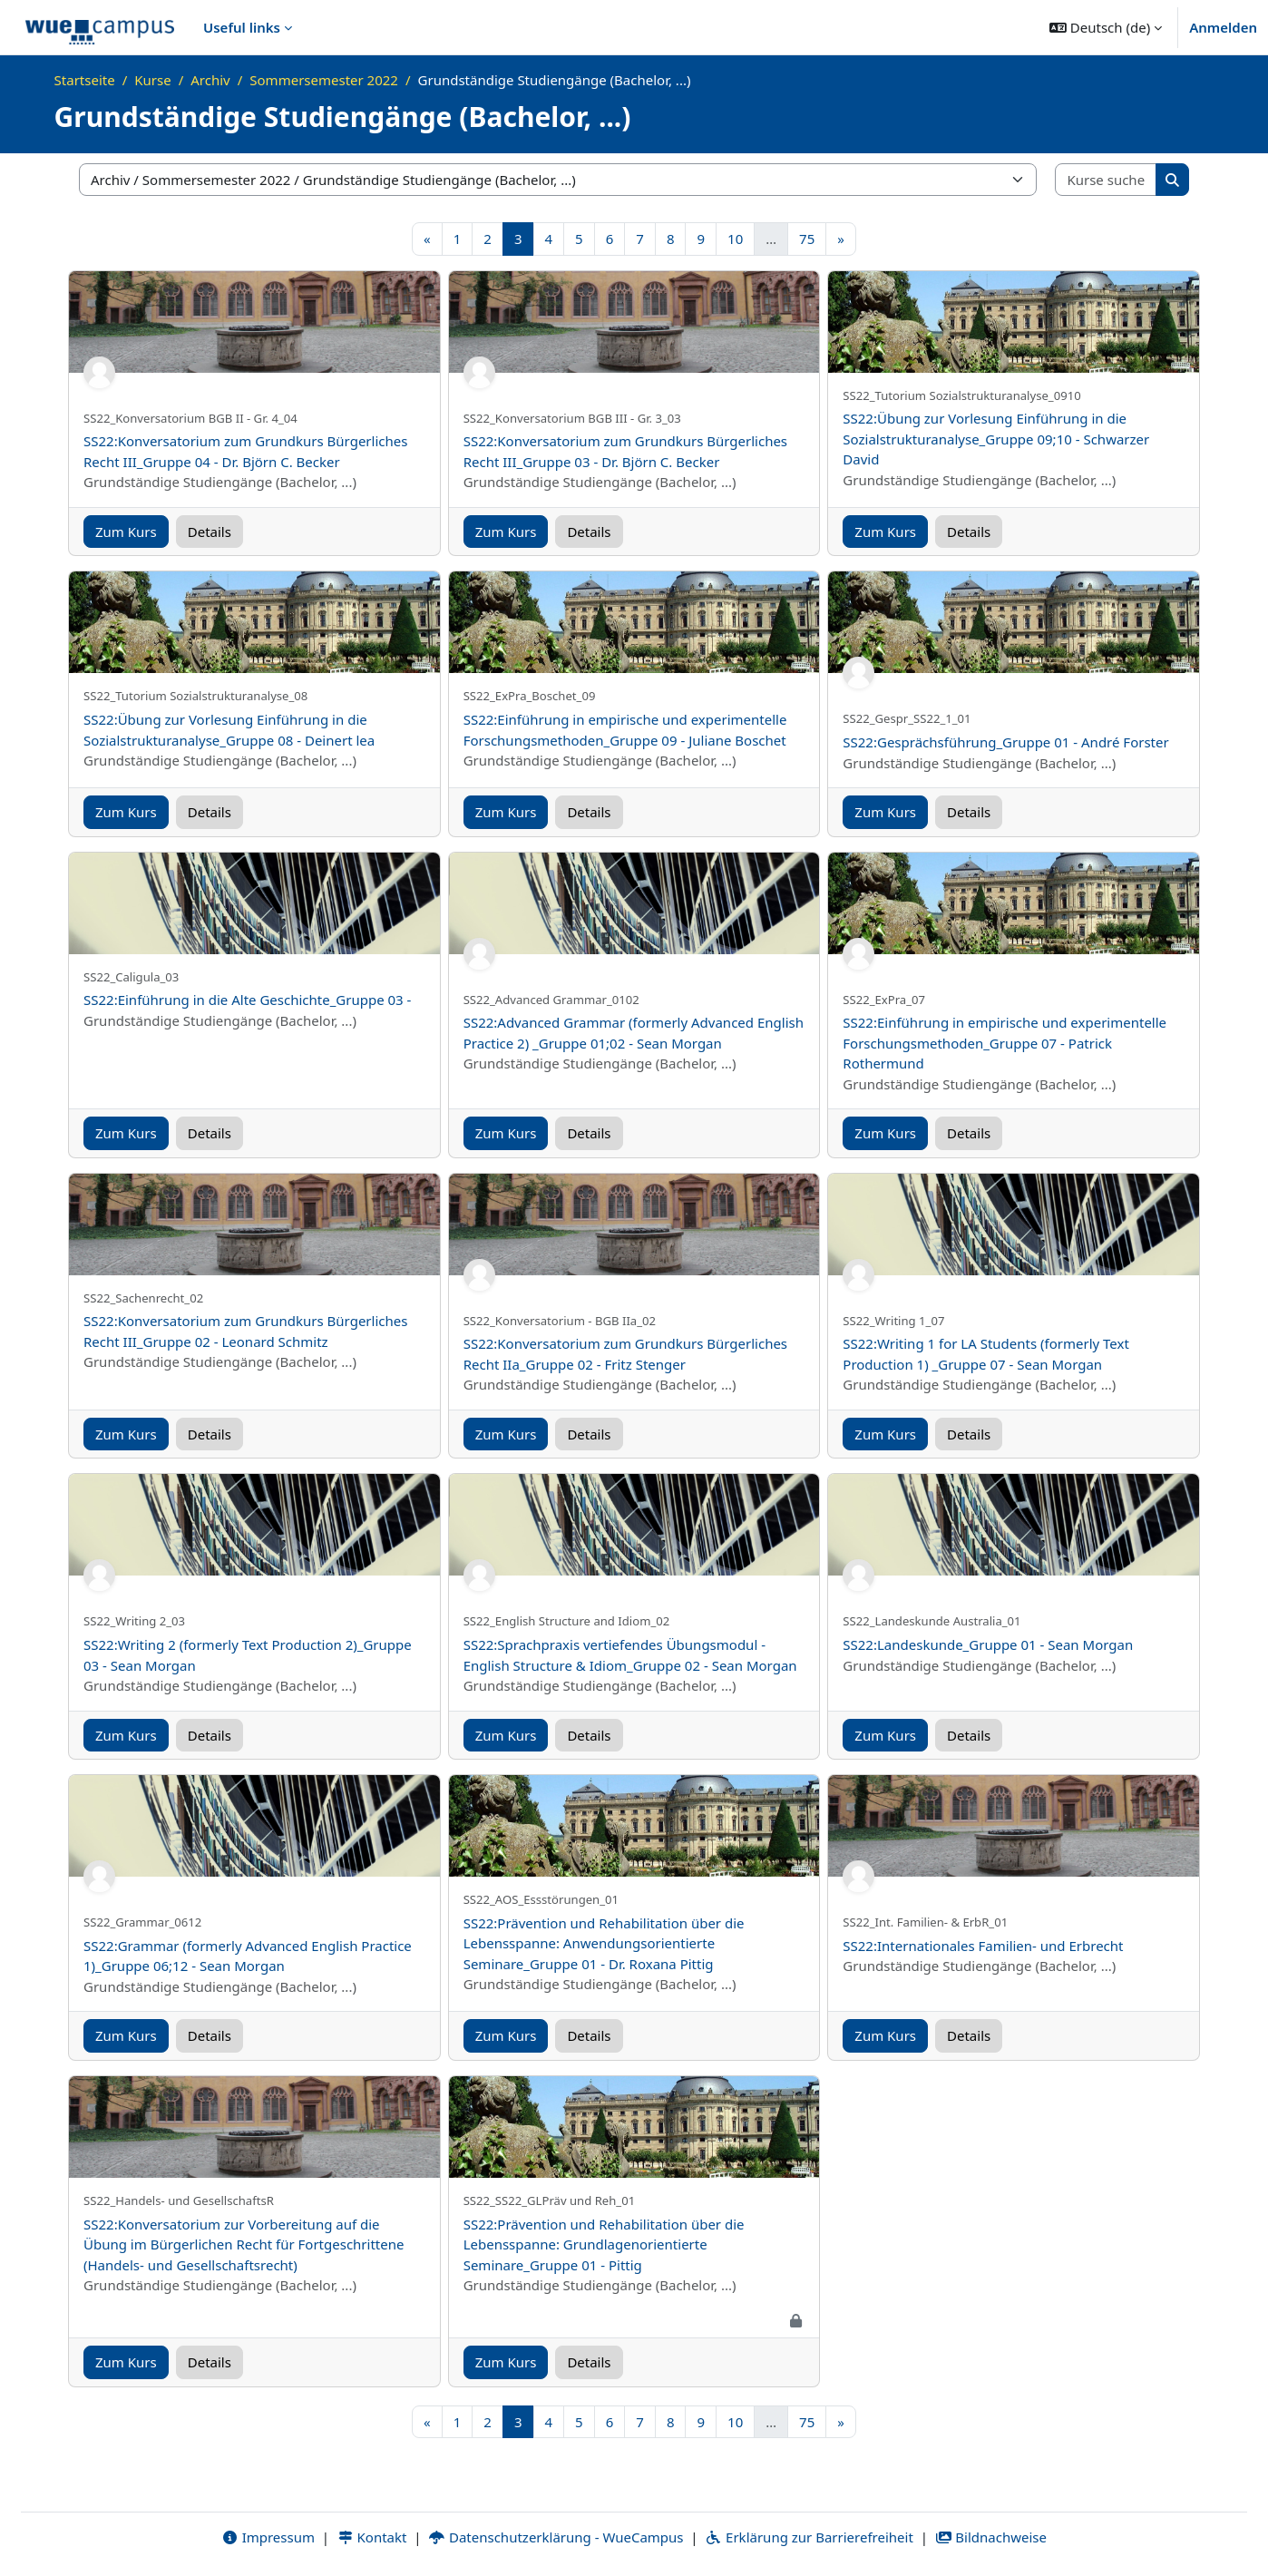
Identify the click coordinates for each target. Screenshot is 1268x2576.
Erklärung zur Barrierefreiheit (808, 2537)
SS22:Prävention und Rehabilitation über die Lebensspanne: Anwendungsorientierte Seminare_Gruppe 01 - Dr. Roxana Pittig (604, 1943)
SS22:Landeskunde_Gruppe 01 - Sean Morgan (988, 1644)
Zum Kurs (126, 531)
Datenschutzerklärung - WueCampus (555, 2537)
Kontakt (372, 2537)
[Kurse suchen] (1106, 180)
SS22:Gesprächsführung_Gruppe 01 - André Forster (1005, 742)
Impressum (268, 2537)
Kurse (152, 80)
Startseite (84, 80)
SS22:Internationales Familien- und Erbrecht (983, 1946)
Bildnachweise (991, 2537)
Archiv (209, 80)
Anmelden (1223, 27)
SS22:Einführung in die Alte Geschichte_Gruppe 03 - (247, 999)
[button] (1106, 27)
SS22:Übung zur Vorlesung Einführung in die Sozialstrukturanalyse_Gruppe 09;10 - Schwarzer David (996, 438)
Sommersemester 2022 (323, 80)
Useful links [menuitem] (241, 27)
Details (209, 531)
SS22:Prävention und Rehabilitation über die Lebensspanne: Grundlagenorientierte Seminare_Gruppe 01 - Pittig (604, 2244)
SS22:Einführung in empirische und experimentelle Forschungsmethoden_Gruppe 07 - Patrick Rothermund (1004, 1042)
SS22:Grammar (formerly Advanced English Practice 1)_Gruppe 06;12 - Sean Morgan (247, 1956)
